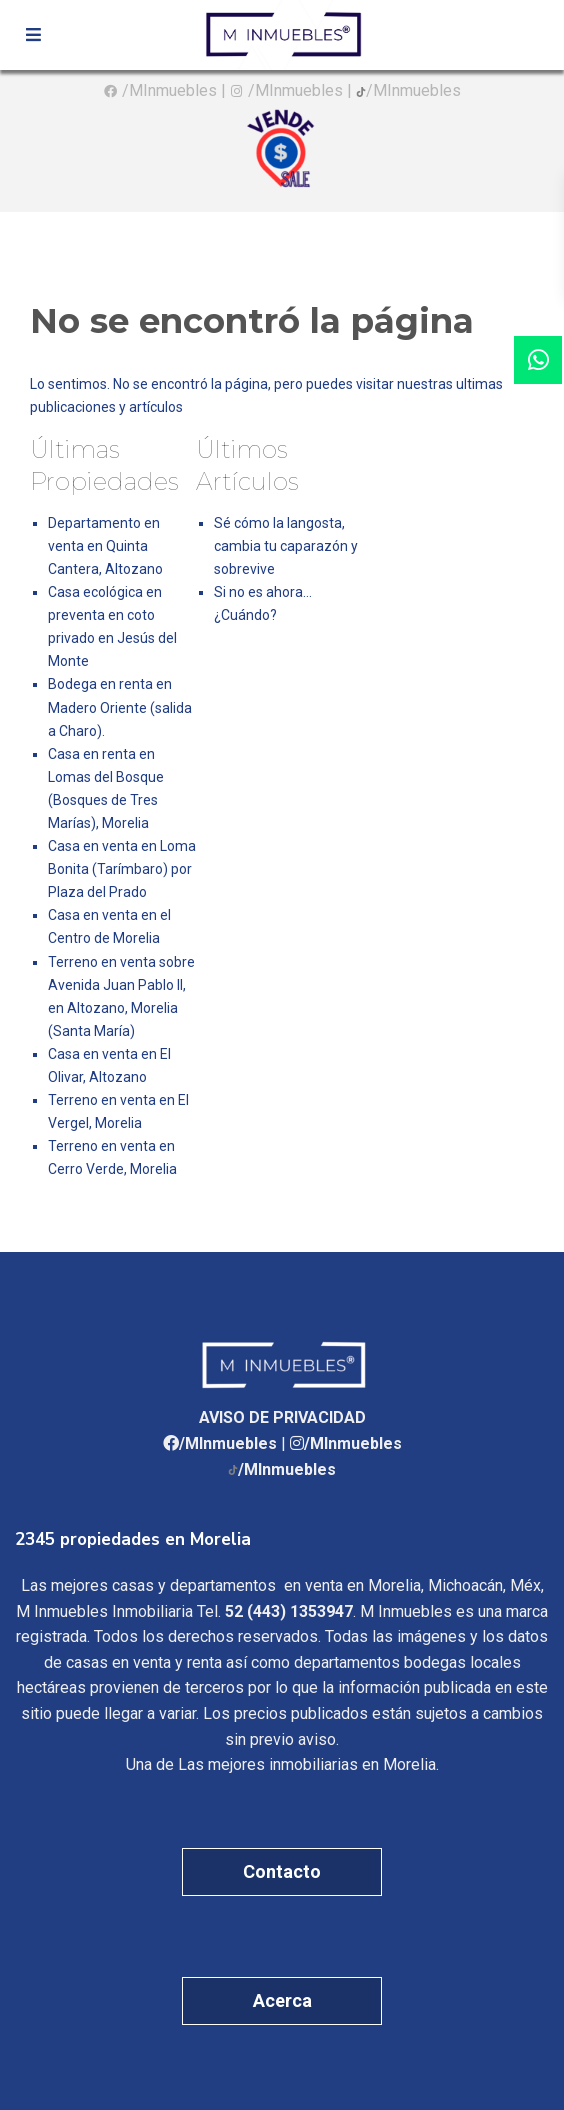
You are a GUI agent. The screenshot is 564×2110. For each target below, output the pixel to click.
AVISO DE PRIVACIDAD (282, 1417)
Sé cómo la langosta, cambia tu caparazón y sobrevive (286, 546)
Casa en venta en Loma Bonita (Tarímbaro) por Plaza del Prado (122, 869)
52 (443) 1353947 (289, 1611)
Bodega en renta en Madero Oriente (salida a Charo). (120, 707)
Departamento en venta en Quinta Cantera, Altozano (105, 546)
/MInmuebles (169, 90)
